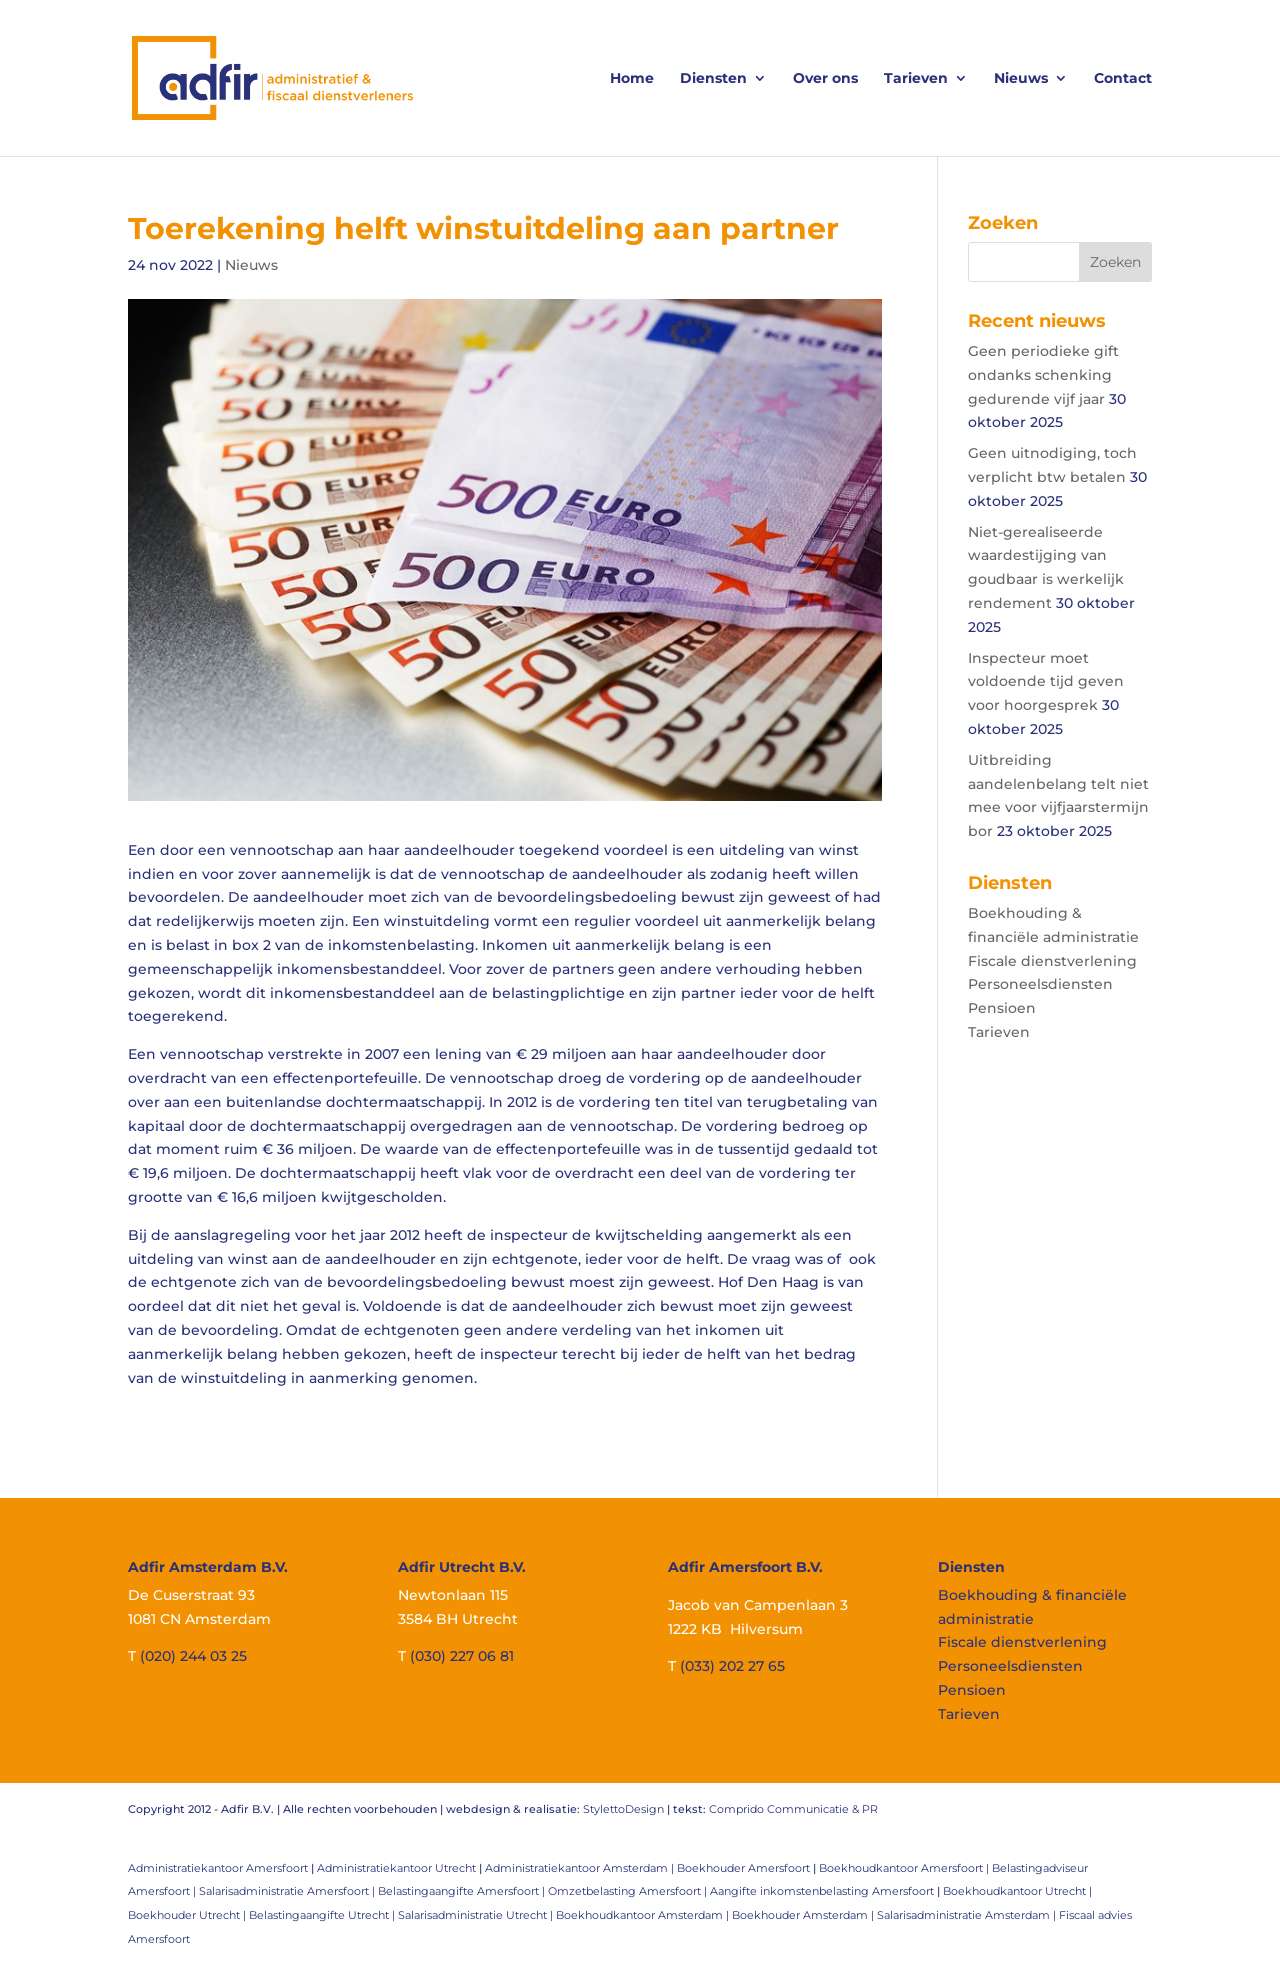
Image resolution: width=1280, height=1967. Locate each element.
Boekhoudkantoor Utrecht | (1017, 1891)
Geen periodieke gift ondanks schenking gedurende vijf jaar (1043, 375)
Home (632, 79)
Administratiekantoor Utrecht (396, 1868)
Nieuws (1021, 79)
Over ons (825, 79)
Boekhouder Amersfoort (743, 1868)
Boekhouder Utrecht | (188, 1915)
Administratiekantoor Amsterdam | (581, 1868)
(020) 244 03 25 (193, 1656)
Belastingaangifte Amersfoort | (463, 1891)
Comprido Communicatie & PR (793, 1809)
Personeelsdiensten (1040, 984)
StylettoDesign (623, 1809)
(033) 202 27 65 (732, 1666)
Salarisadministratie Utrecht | (477, 1915)
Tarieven (916, 79)
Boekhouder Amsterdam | (804, 1915)
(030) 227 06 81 (462, 1656)
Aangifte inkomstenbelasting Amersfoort (822, 1891)
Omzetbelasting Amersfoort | (629, 1891)
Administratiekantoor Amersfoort (218, 1868)
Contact (1123, 79)
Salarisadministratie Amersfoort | (288, 1891)
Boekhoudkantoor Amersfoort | (905, 1868)
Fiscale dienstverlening (1052, 961)
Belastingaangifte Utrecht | (323, 1915)
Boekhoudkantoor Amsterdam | (644, 1915)
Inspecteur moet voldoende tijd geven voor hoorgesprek (1046, 682)
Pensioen (1002, 1008)
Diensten (713, 79)
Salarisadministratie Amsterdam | (968, 1915)
